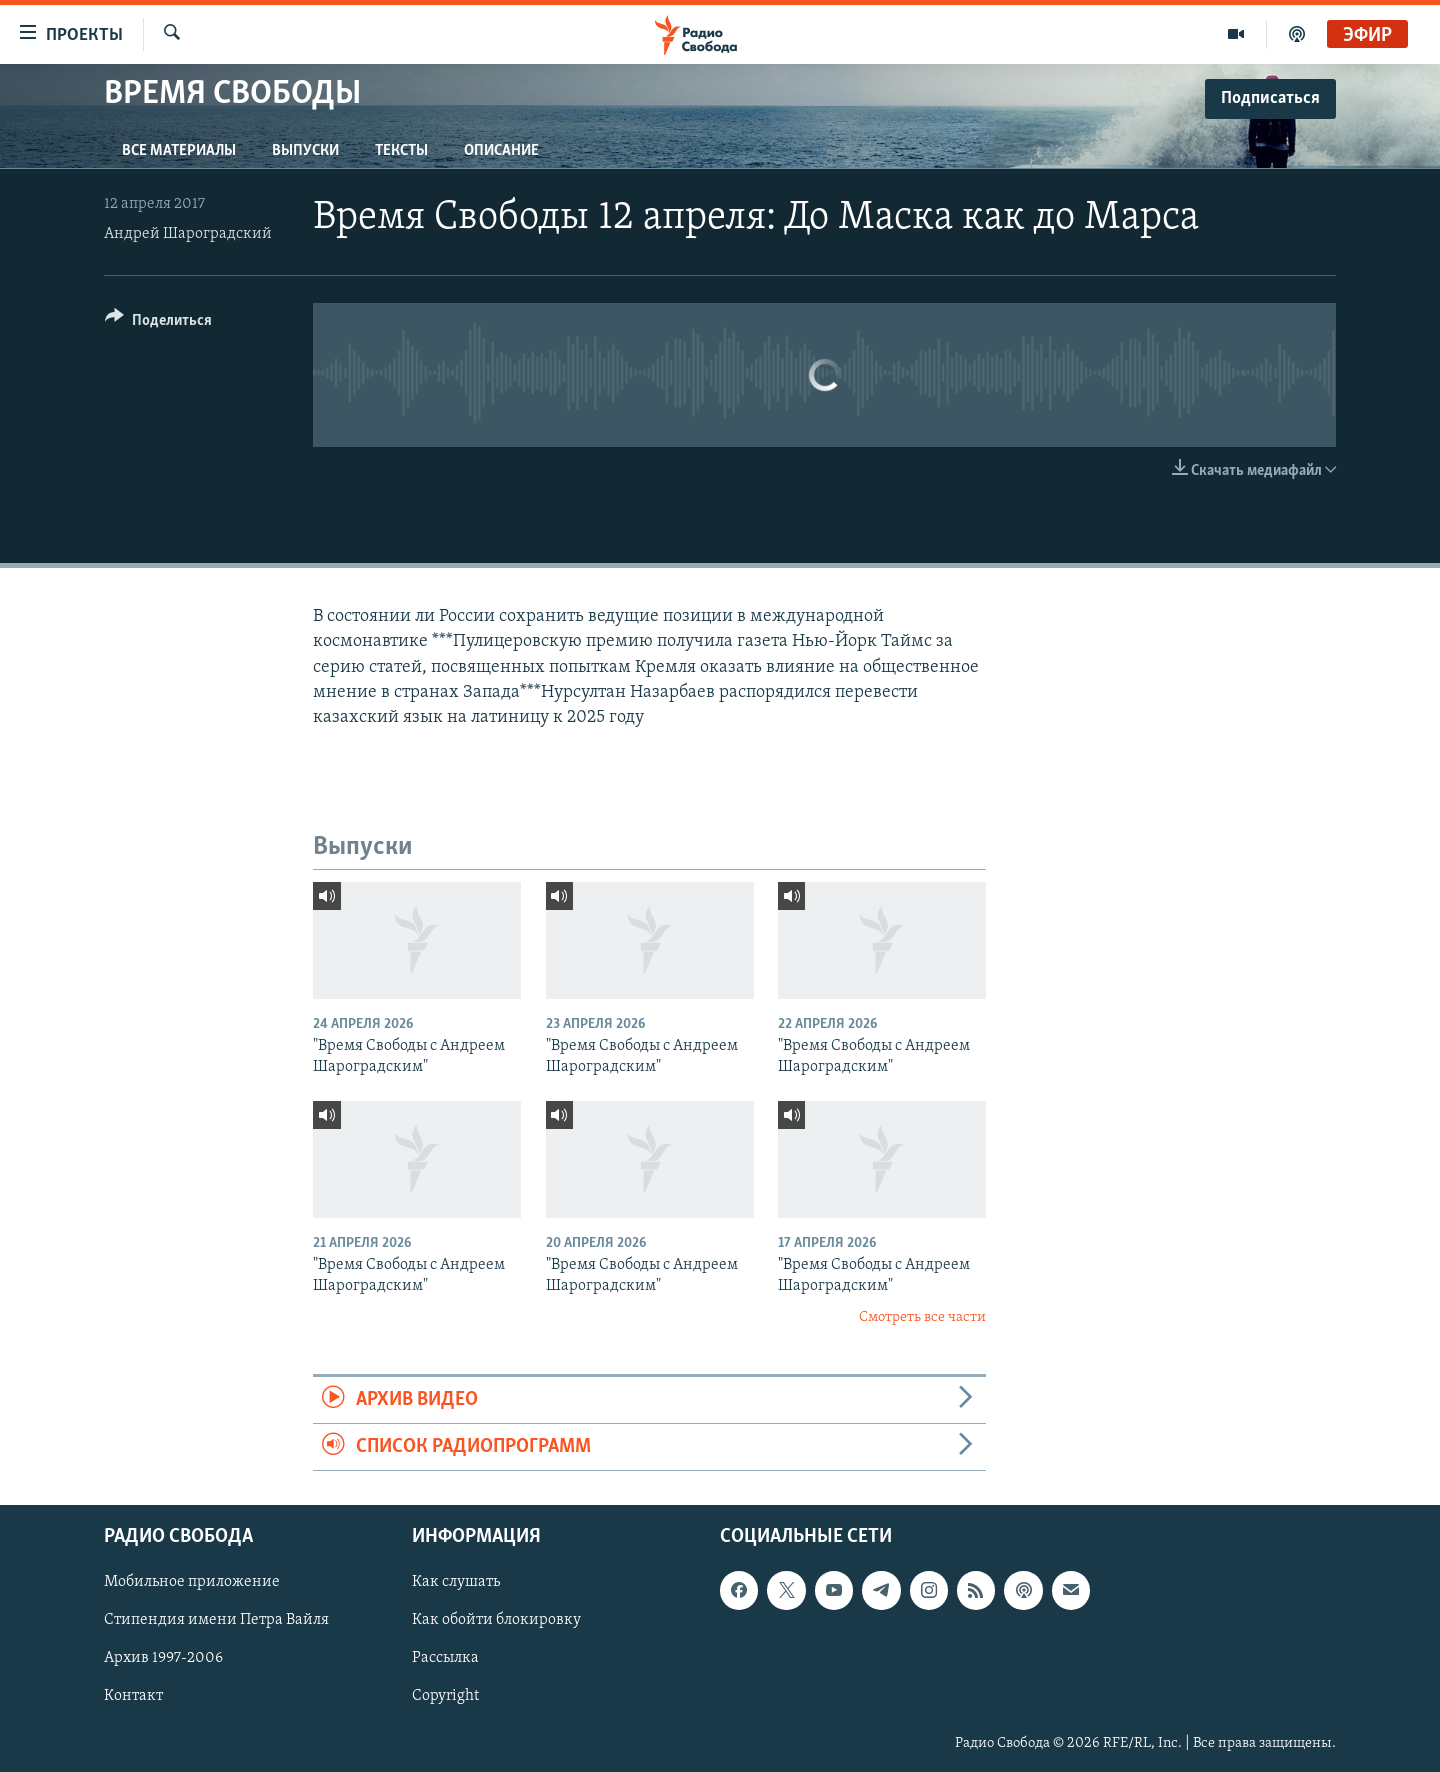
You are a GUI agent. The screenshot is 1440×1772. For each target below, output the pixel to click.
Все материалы (179, 151)
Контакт (133, 1697)
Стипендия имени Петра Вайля (216, 1621)
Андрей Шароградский (188, 234)
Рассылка (445, 1659)
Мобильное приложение (192, 1583)
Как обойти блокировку (496, 1621)
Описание (501, 151)
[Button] (158, 323)
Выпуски (305, 151)
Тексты (401, 151)
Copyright (445, 1697)
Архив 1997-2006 (163, 1659)
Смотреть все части (922, 1317)
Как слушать (456, 1583)
